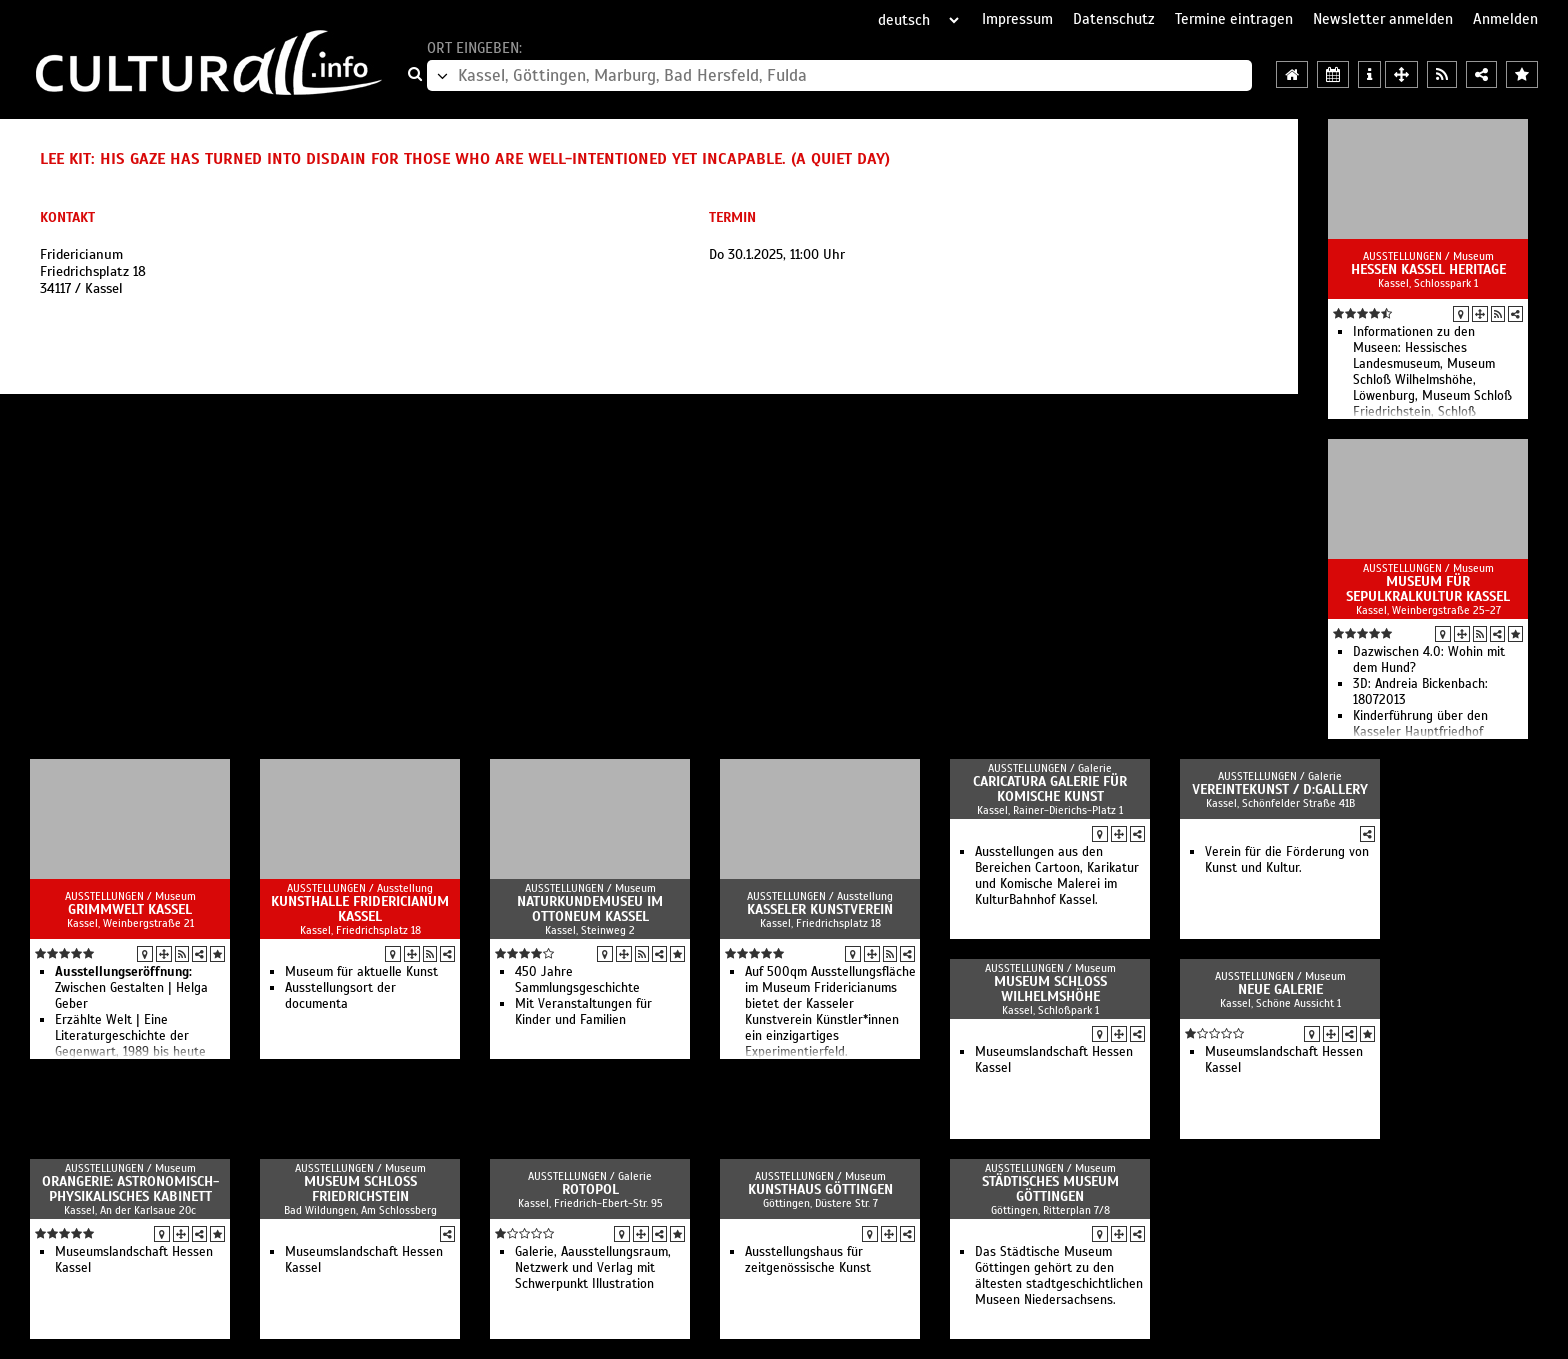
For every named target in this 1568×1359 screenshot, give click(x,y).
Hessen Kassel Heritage (1428, 269)
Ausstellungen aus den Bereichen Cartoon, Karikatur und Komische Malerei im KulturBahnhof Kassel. (1057, 876)
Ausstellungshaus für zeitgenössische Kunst (808, 1260)
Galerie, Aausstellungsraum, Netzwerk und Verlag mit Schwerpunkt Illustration (593, 1268)
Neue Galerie (1280, 989)
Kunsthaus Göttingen (820, 1189)
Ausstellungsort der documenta (340, 996)
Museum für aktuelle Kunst (361, 972)
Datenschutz (1114, 19)
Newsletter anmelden (1383, 19)
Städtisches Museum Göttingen (1050, 1189)
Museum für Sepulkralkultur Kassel (1428, 589)
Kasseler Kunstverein (820, 909)
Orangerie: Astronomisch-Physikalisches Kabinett (130, 1189)
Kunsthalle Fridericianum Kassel (360, 909)
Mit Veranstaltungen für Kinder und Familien (583, 1012)
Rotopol (590, 1189)
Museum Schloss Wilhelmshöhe (1050, 989)
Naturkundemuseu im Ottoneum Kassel (590, 909)
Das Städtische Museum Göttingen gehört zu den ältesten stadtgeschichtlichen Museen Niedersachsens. (1059, 1276)
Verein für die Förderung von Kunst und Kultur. (1287, 860)
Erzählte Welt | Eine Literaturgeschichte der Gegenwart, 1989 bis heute (130, 1036)
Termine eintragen (1234, 19)
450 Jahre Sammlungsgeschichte (577, 980)
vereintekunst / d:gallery (1280, 789)
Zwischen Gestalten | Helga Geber (131, 988)
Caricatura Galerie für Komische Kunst (1050, 789)
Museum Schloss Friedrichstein (360, 1189)
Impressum (1017, 19)
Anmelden (1505, 19)
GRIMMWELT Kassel (130, 909)
